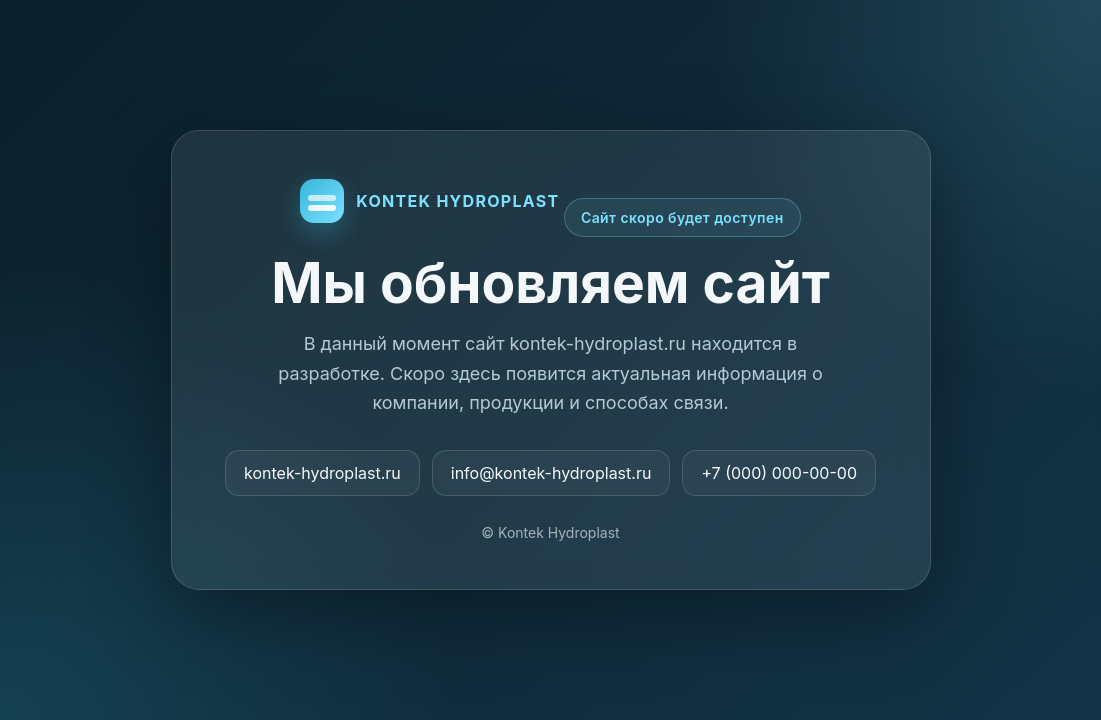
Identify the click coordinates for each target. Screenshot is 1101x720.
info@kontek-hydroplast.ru (551, 473)
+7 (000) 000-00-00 (779, 473)
